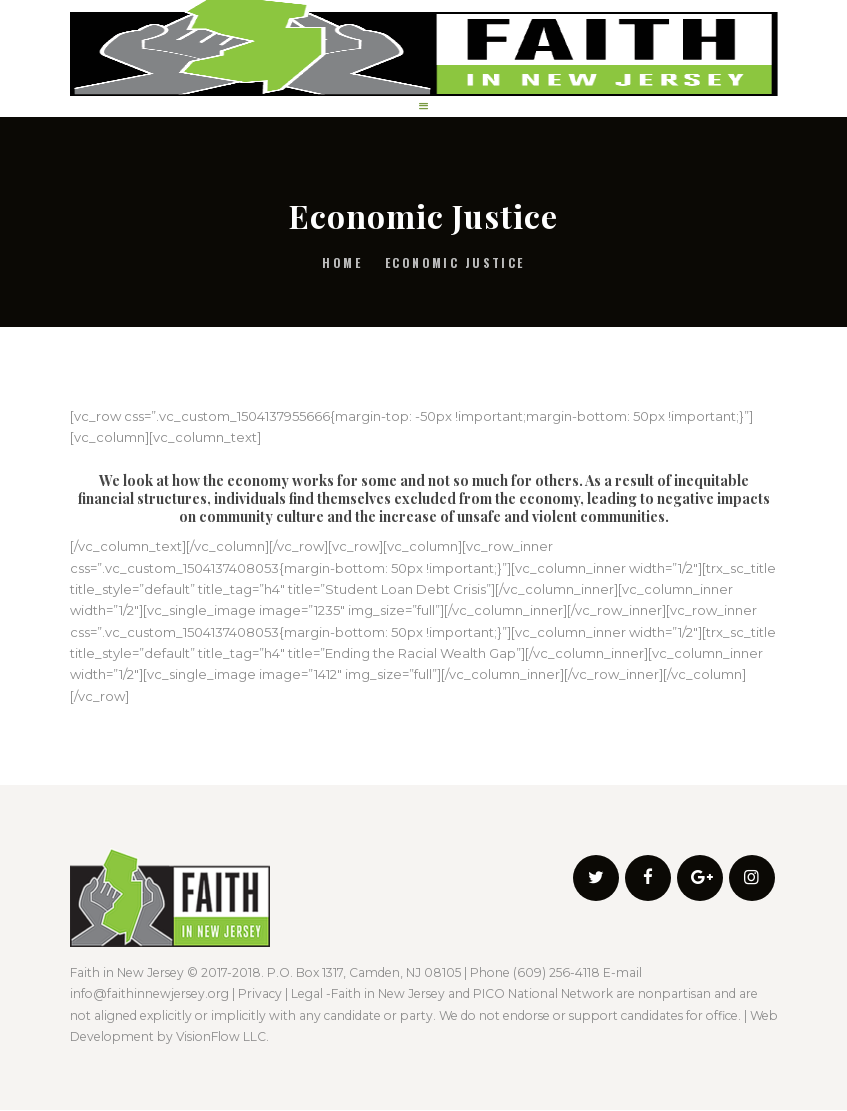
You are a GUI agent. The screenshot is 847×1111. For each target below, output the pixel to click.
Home (342, 262)
